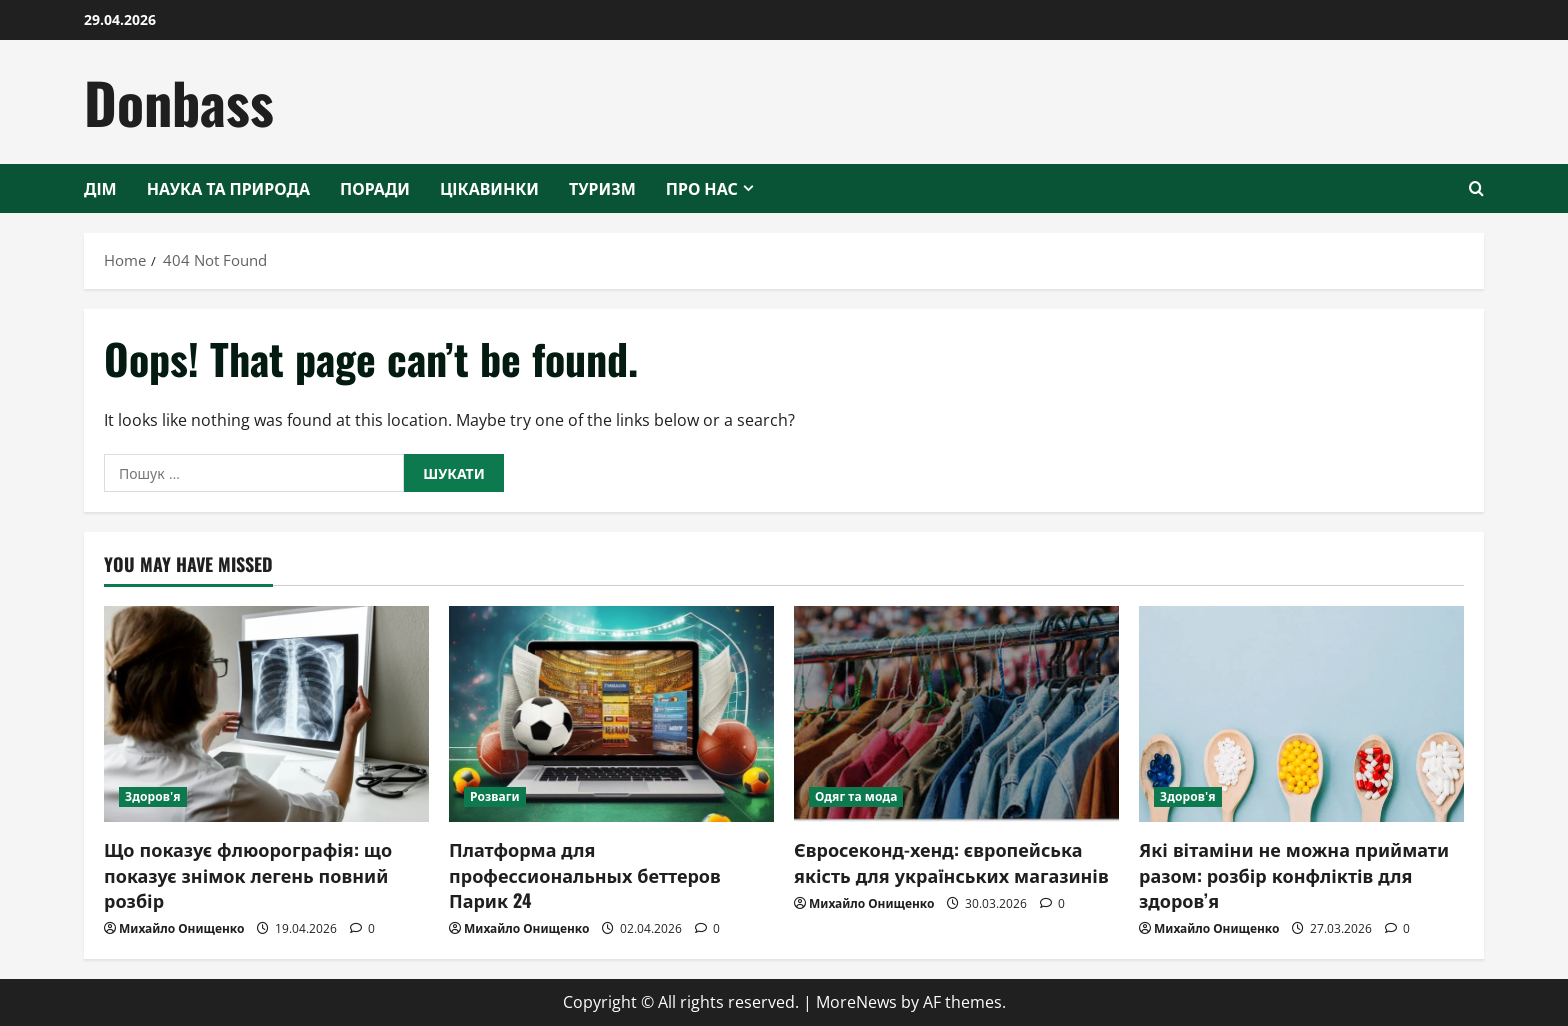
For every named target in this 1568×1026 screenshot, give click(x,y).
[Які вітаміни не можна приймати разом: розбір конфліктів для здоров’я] (1301, 714)
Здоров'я (153, 796)
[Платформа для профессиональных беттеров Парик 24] (611, 714)
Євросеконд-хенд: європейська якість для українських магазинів (951, 861)
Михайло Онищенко (181, 928)
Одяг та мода (856, 796)
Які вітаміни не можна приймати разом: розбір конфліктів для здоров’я (1294, 874)
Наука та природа (228, 188)
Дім (100, 188)
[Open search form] (1476, 188)
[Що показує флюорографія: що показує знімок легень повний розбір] (266, 714)
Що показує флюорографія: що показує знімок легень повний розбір (248, 874)
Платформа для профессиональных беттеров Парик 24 (585, 874)
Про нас (702, 188)
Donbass (179, 101)
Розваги (495, 796)
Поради (375, 188)
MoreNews (856, 1002)
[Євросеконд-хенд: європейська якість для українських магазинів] (956, 714)
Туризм (602, 188)
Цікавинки (489, 188)
